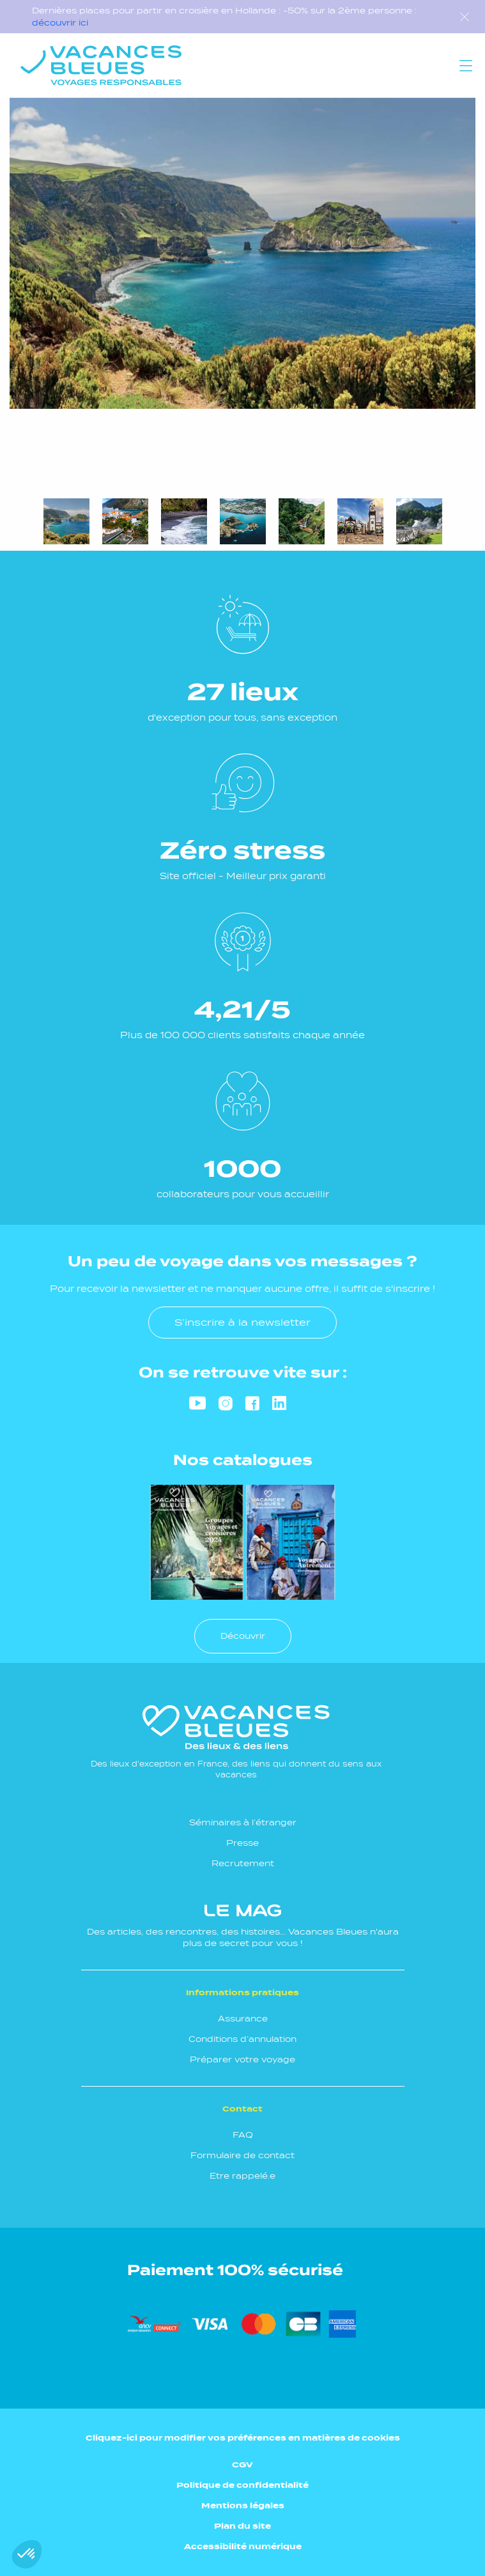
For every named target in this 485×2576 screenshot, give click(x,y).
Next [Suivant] (64, 441)
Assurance (243, 2018)
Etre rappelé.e (242, 2176)
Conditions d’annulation (242, 2039)
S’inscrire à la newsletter (242, 1322)
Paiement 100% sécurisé (235, 2270)
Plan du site (242, 2526)
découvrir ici (60, 22)
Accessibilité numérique (243, 2546)
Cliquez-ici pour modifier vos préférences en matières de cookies (243, 2437)
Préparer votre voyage (242, 2059)
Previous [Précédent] (26, 441)
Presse (242, 1843)
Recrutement (243, 1863)
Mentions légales (242, 2505)
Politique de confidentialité (242, 2485)
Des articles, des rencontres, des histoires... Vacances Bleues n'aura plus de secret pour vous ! (243, 1926)
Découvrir (242, 1636)
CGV (242, 2464)
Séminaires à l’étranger (242, 1822)
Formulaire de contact (242, 2155)
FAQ (243, 2135)
